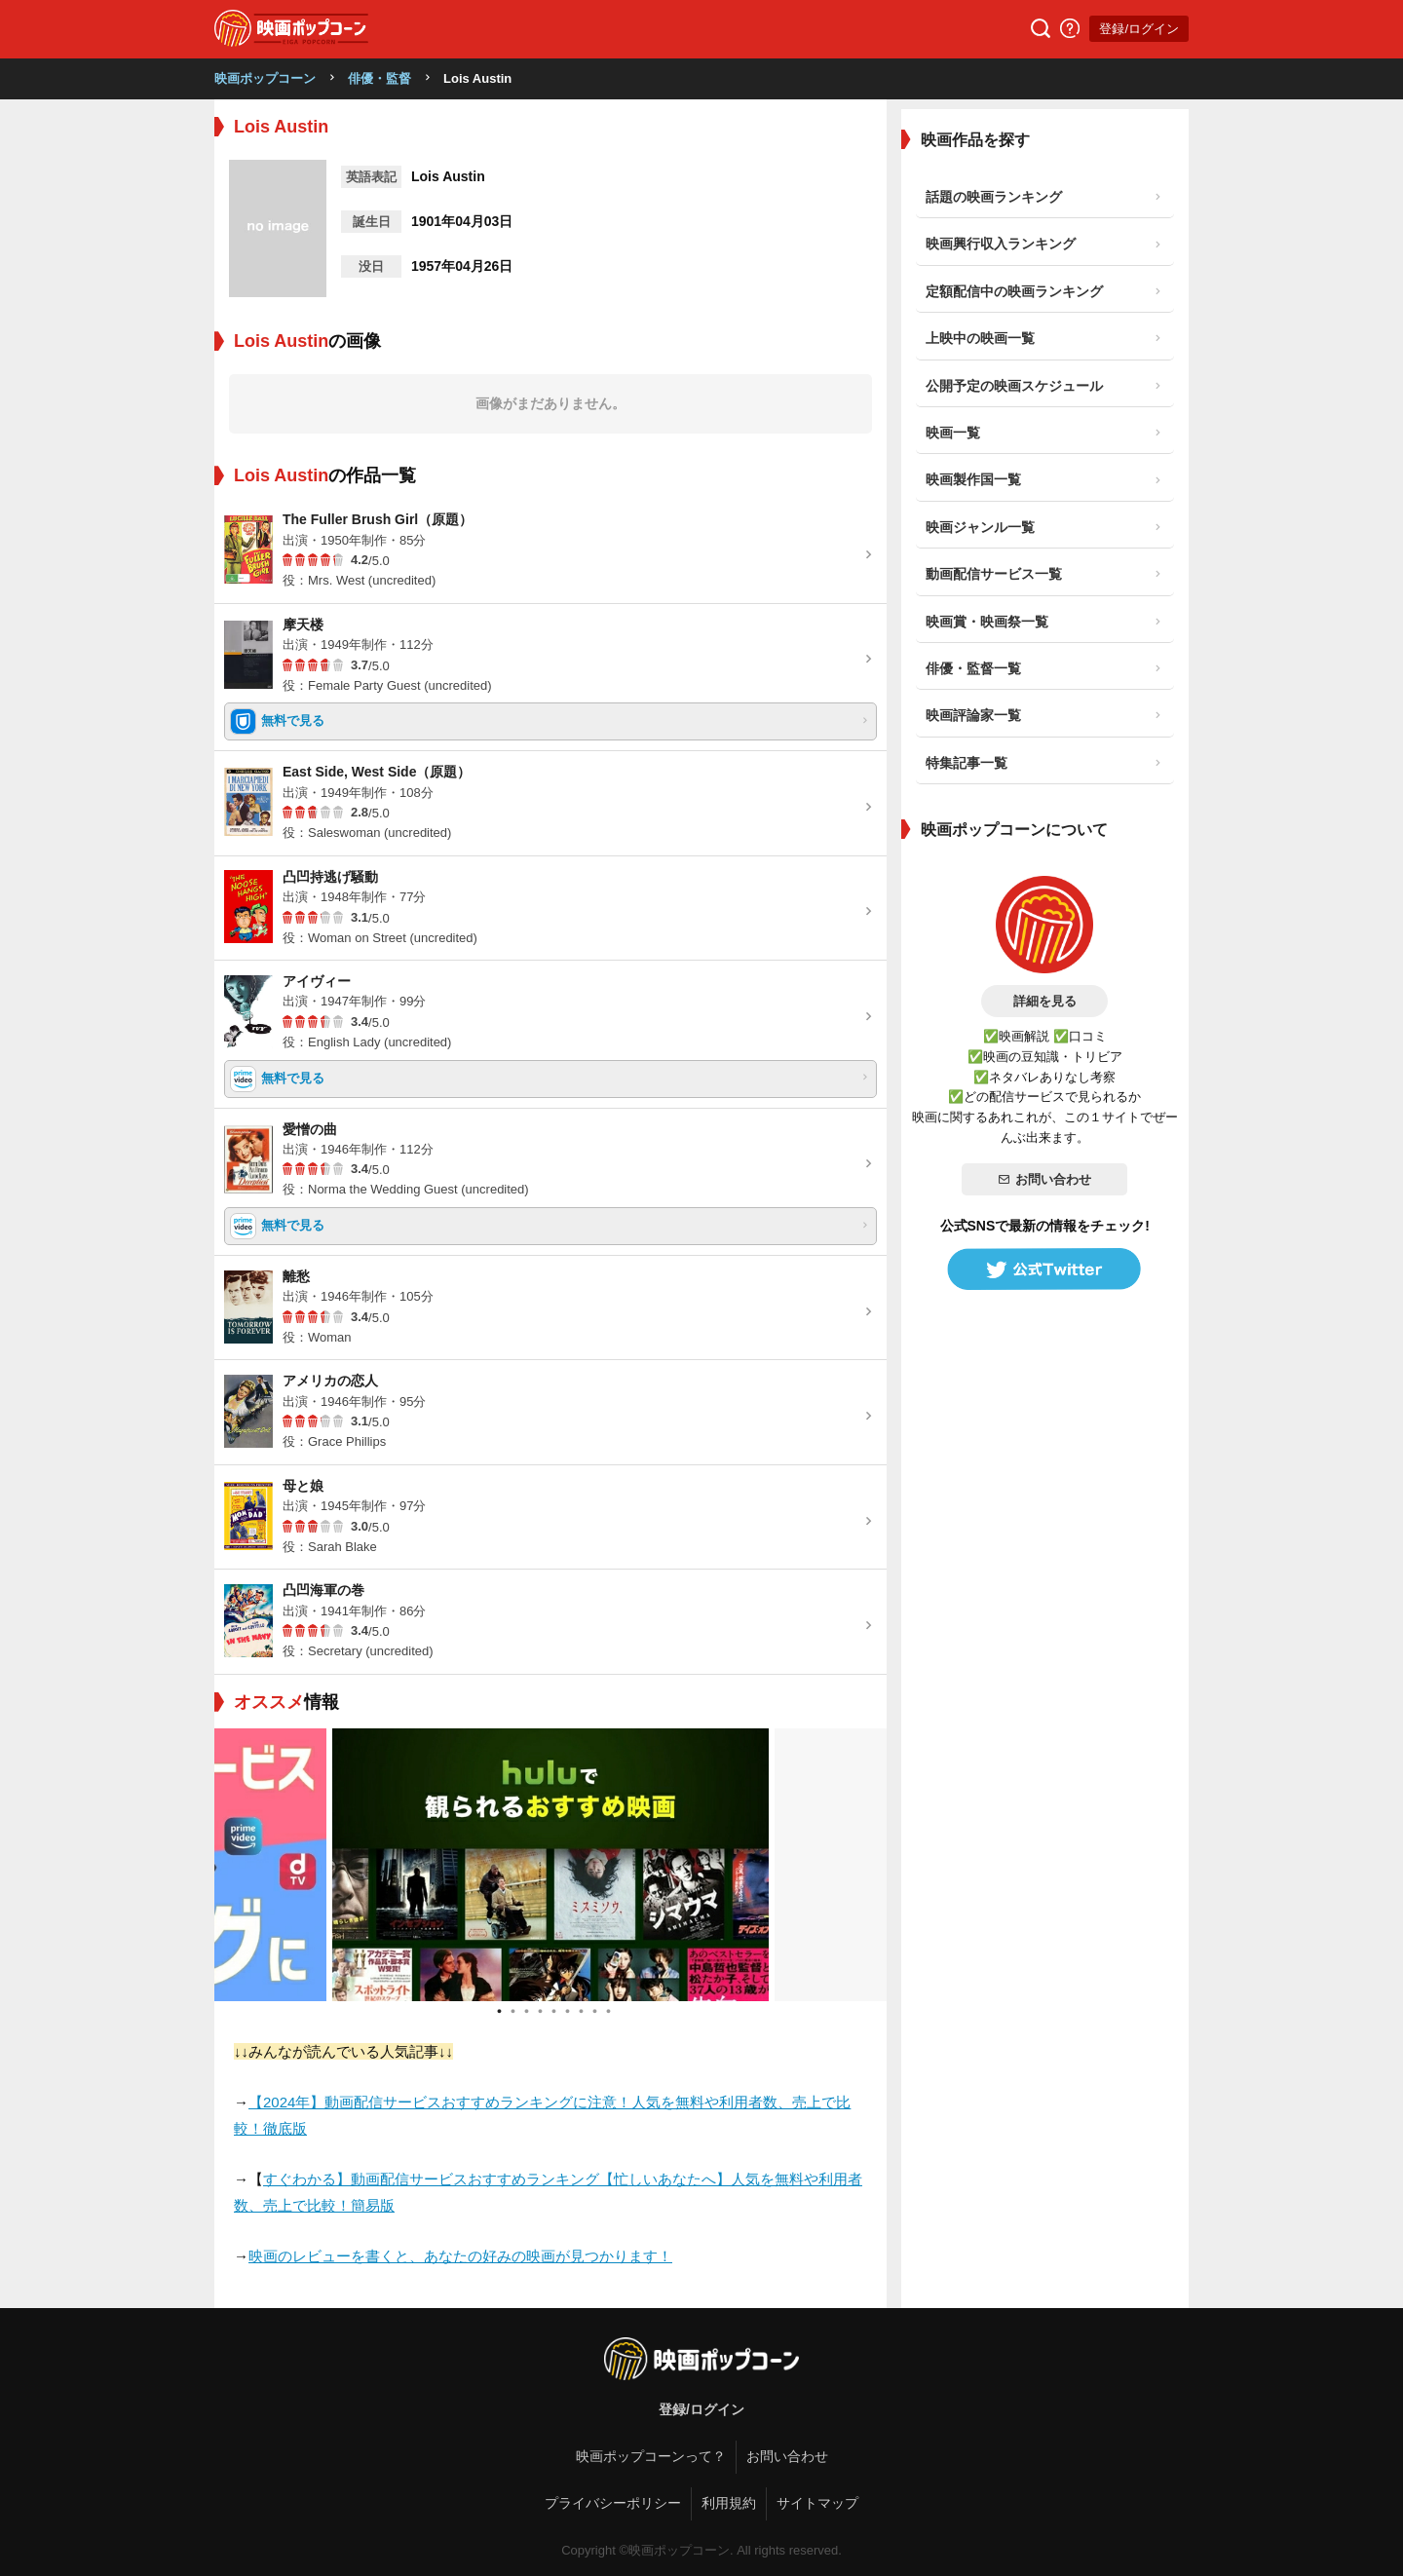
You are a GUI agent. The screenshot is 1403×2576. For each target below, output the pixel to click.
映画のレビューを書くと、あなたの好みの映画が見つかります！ (460, 2256)
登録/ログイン (1139, 28)
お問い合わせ (1044, 1179)
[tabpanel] (550, 1864)
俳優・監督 (379, 78)
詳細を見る (1045, 1001)
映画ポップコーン (265, 78)
